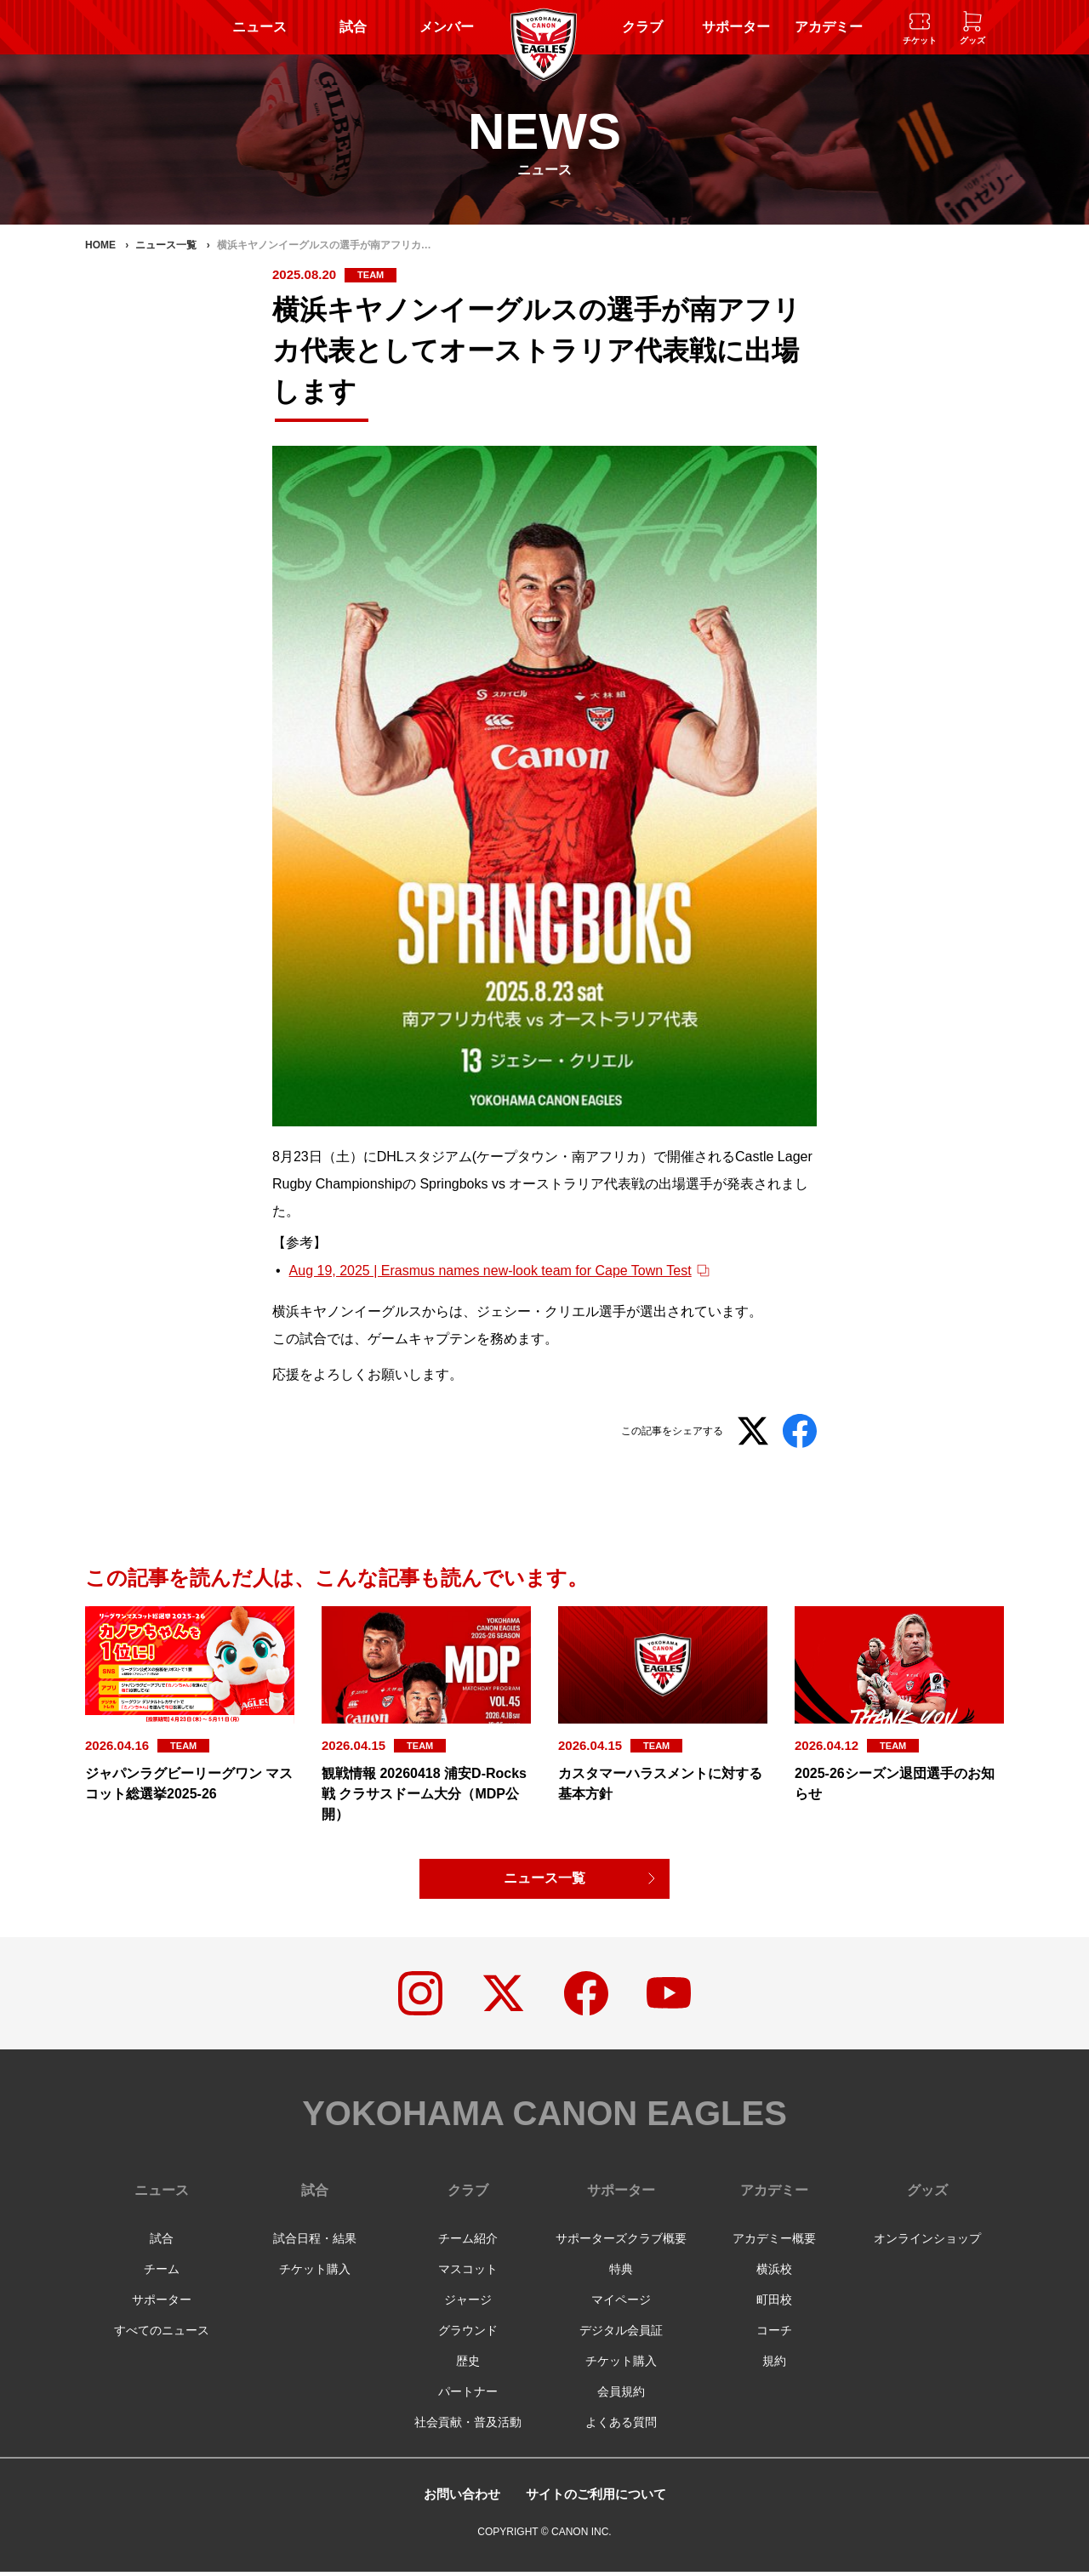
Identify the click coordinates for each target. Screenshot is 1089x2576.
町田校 (774, 2304)
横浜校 (774, 2273)
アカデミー (829, 27)
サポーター (736, 27)
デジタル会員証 (621, 2334)
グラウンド (468, 2334)
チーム (162, 2273)
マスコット (468, 2273)
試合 (353, 27)
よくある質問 (621, 2426)
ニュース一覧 (544, 1879)
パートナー (468, 2395)
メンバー (446, 27)
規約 (774, 2365)
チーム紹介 (468, 2242)
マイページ (621, 2304)
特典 (621, 2273)
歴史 (468, 2365)
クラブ (642, 27)
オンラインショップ (927, 2242)
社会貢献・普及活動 (468, 2426)
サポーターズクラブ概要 (621, 2242)
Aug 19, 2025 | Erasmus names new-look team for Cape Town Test (490, 1270)
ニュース (259, 27)
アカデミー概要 (774, 2242)
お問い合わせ (457, 2498)
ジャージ (468, 2304)
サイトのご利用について (598, 2498)
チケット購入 (315, 2273)
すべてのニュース (161, 2334)
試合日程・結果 (314, 2242)
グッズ (927, 2194)
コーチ (774, 2334)
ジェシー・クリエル (537, 1311)
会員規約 (621, 2395)
